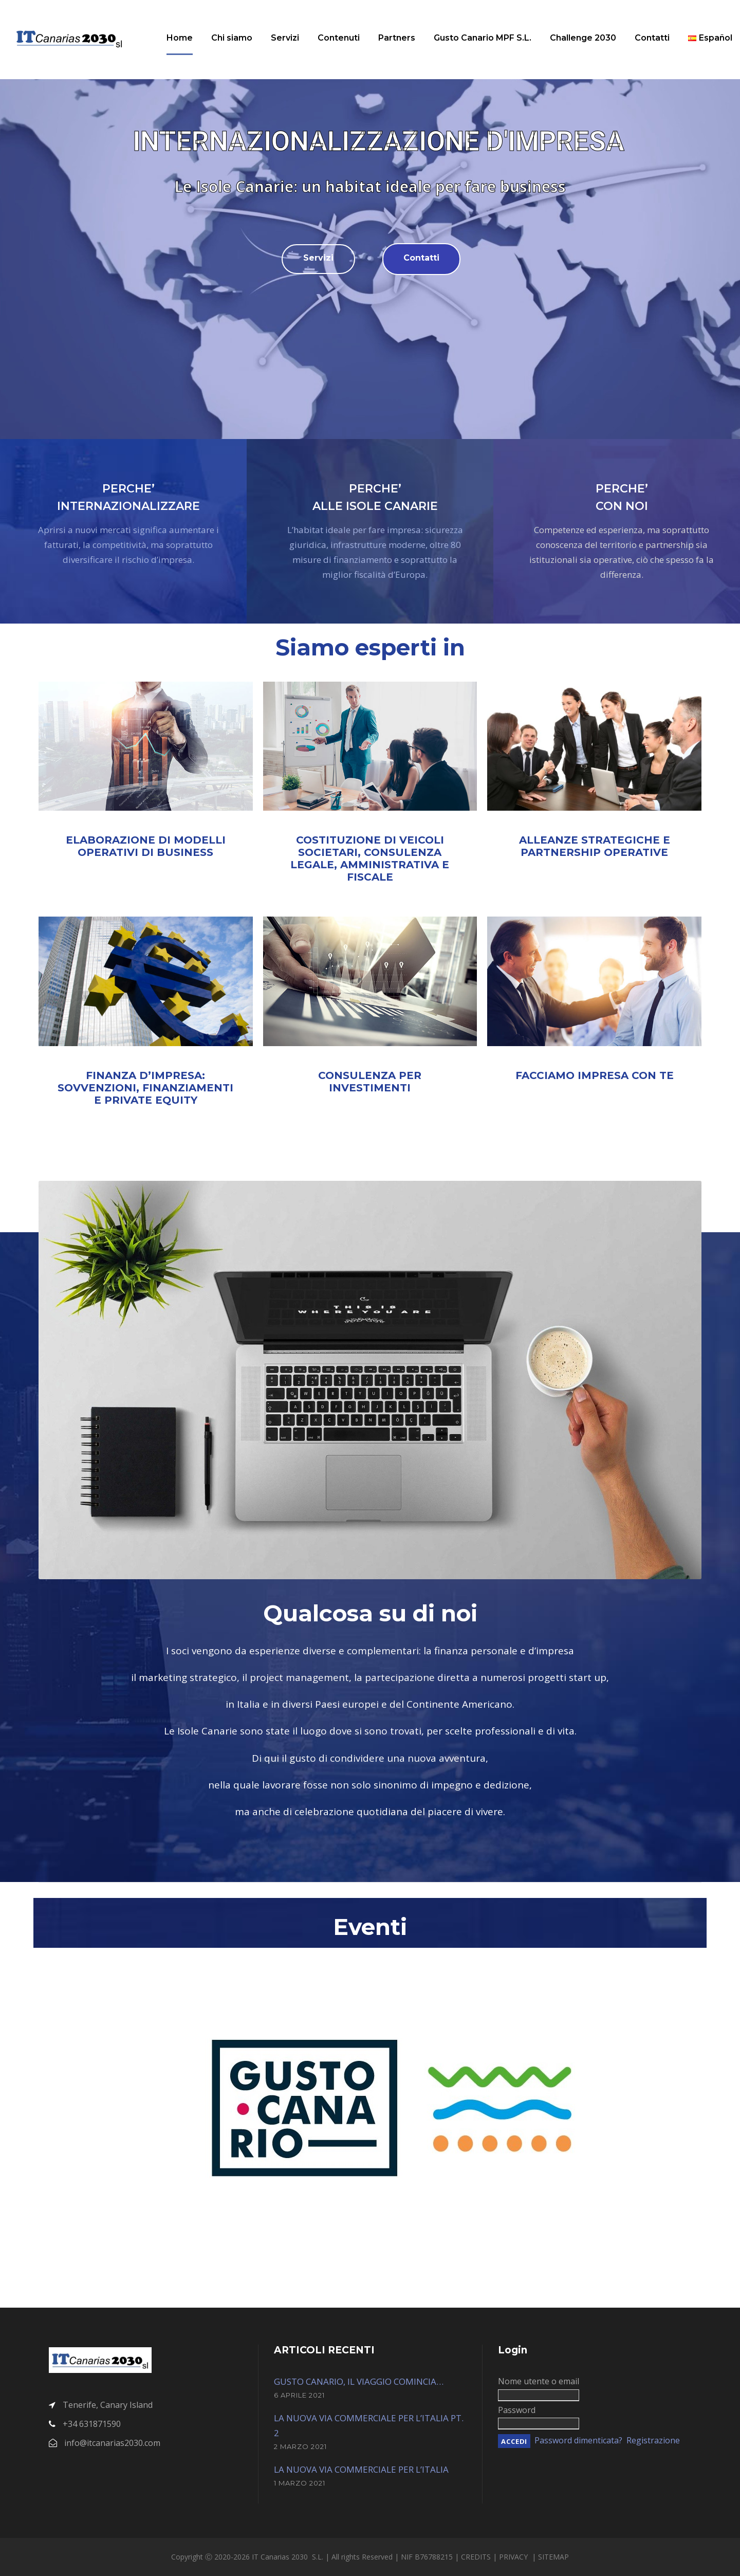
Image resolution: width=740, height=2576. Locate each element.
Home (179, 38)
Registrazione (653, 2440)
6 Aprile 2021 (299, 2395)
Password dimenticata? (578, 2440)
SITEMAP (553, 2557)
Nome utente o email (538, 2381)
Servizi (285, 38)
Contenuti (339, 38)
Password (516, 2410)
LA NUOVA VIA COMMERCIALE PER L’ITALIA (361, 2469)
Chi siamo (231, 38)
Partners (396, 38)
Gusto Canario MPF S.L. (482, 38)
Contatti (652, 38)
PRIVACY (514, 2557)
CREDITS (477, 2557)
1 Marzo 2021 (299, 2483)
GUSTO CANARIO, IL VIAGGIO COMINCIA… (358, 2381)
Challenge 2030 (583, 38)
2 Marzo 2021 (300, 2446)
